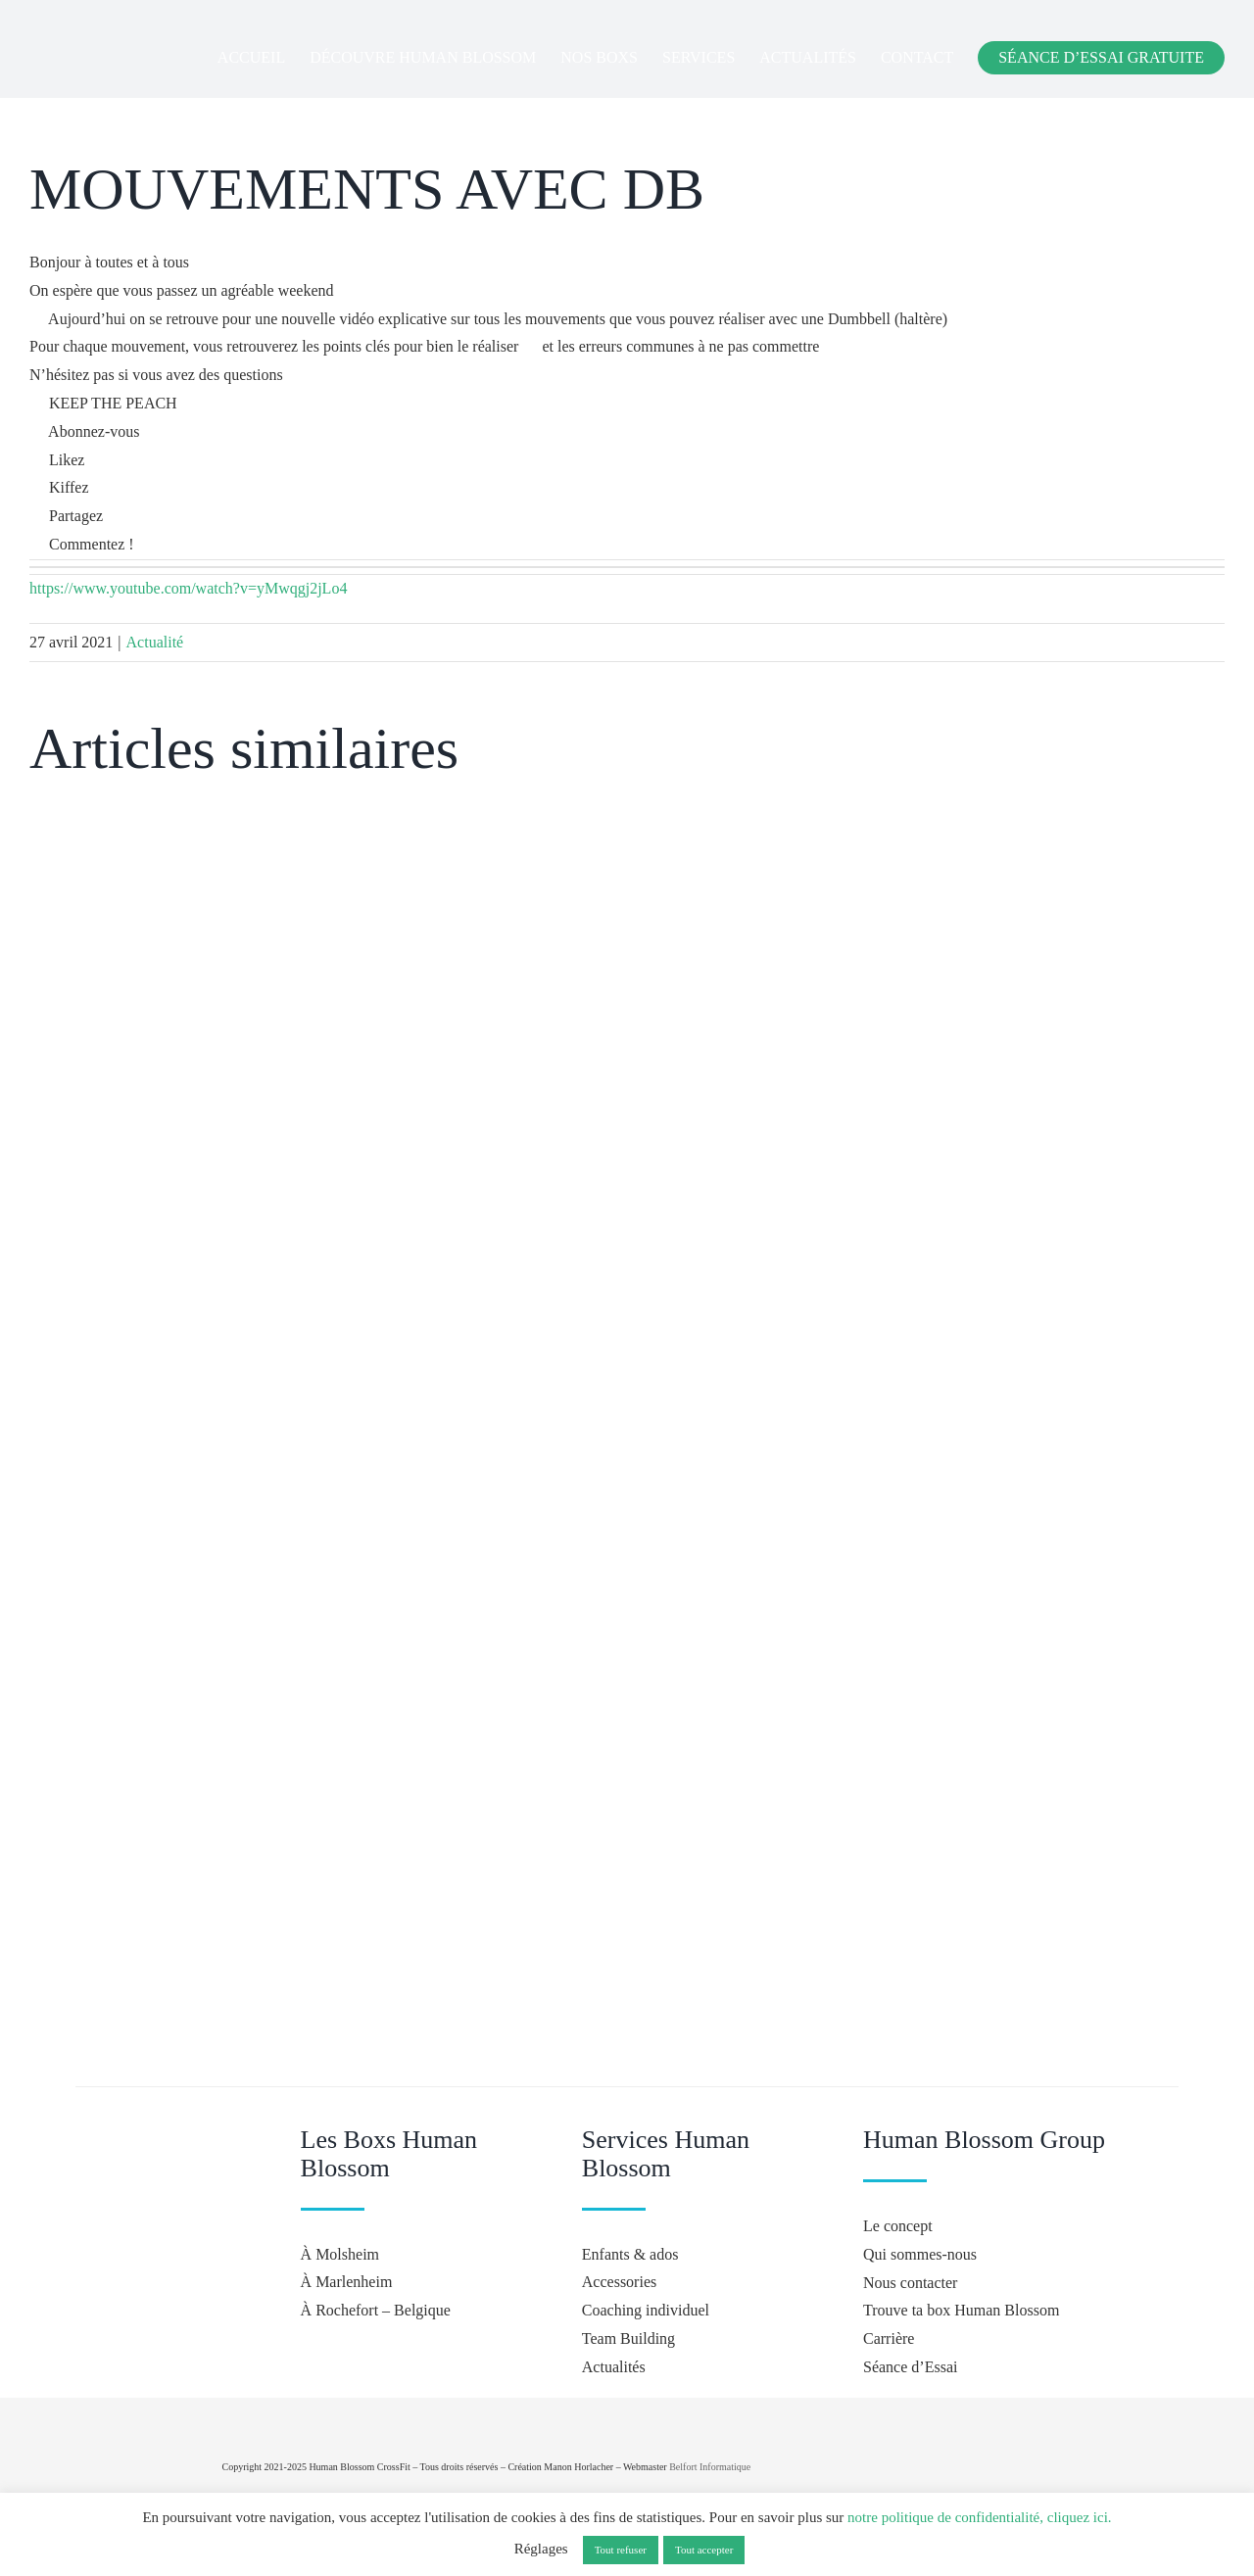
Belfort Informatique (709, 2466)
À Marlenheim (347, 2281)
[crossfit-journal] (1044, 2405)
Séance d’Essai (910, 2367)
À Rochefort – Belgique (376, 2310)
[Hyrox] (1049, 2459)
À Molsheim (340, 2254)
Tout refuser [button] (621, 2549)
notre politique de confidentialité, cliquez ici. (979, 2517)
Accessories (619, 2281)
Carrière (888, 2338)
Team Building (628, 2338)
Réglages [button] (541, 2548)
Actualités (614, 2367)
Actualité (155, 642)
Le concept (898, 2226)
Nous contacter (910, 2282)
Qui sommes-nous (920, 2254)
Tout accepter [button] (704, 2549)
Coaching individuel (645, 2310)
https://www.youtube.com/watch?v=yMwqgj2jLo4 (188, 588)
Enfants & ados (630, 2254)
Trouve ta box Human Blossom (961, 2310)
